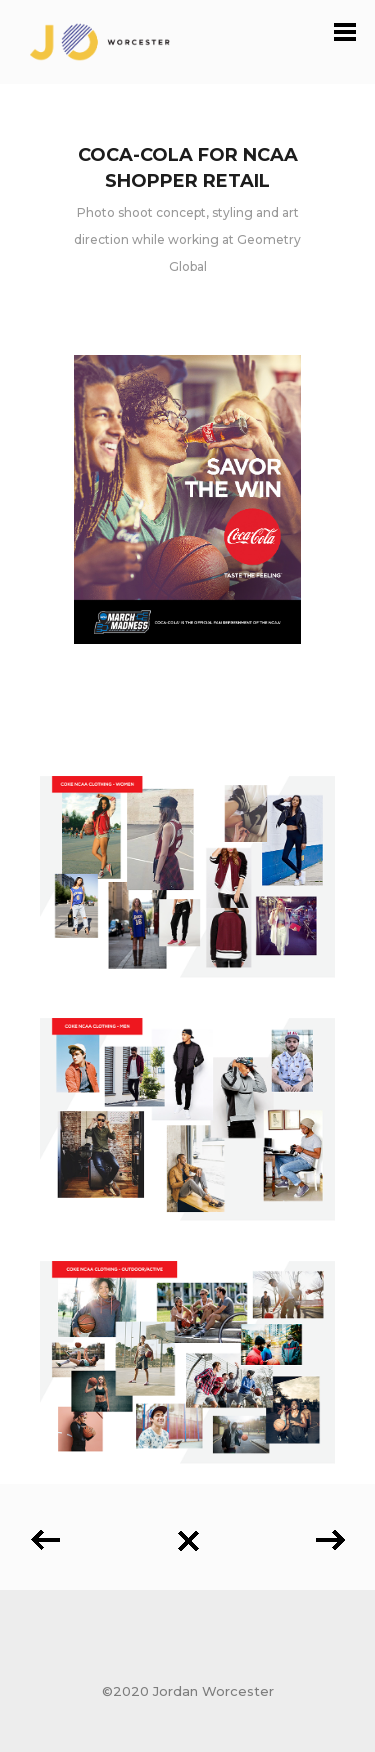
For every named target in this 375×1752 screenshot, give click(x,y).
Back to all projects (188, 1541)
